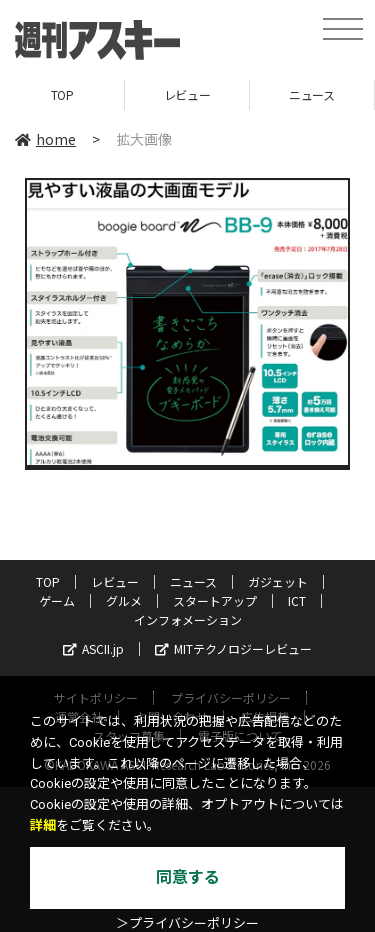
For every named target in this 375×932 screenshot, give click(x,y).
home (45, 139)
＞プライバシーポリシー (187, 923)
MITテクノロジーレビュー (233, 648)
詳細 (43, 825)
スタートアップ (215, 600)
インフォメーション (188, 619)
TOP (62, 94)
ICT (297, 600)
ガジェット (278, 581)
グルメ (124, 600)
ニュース (311, 94)
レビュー (187, 94)
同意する (188, 877)
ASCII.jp (93, 648)
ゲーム (57, 600)
